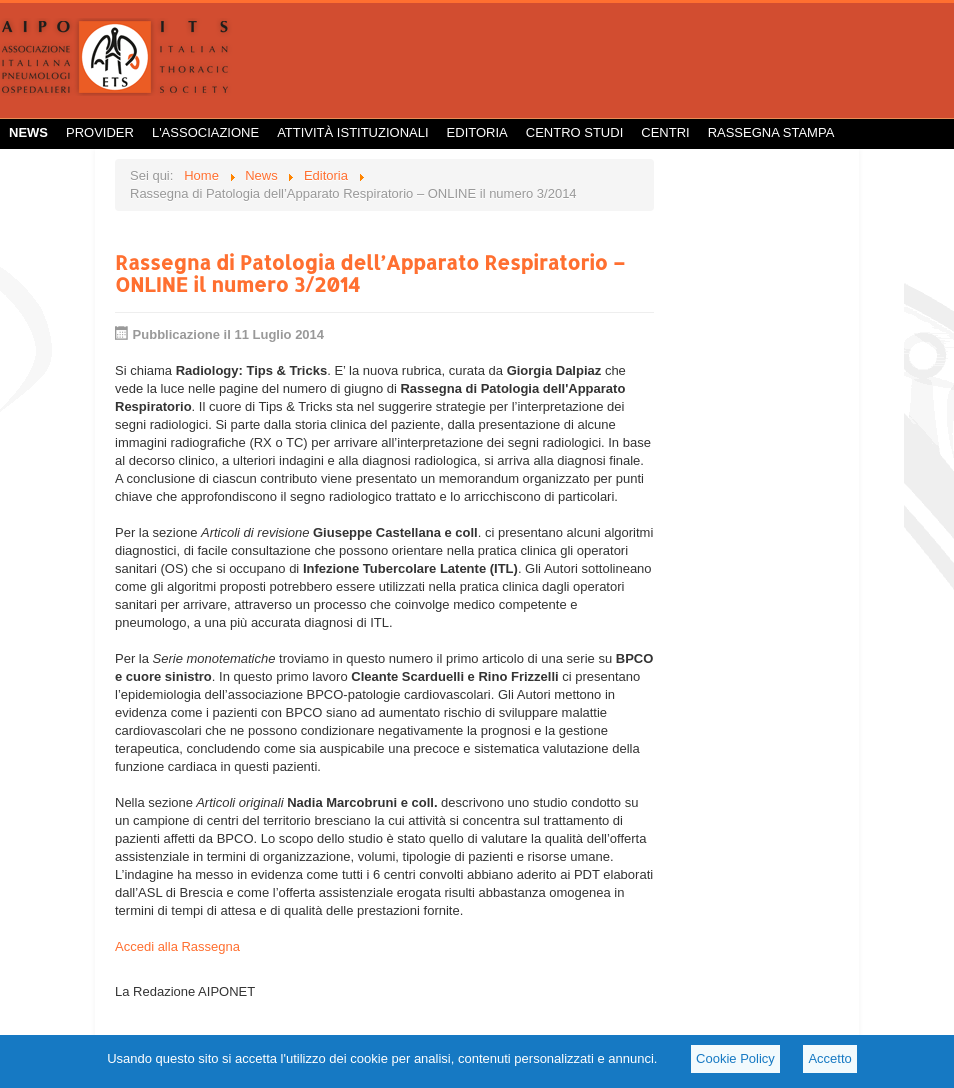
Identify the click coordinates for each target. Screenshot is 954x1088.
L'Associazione (205, 132)
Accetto (829, 1058)
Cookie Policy (735, 1058)
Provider (100, 132)
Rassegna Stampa (771, 132)
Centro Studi (575, 132)
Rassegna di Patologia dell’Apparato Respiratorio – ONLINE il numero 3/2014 (370, 273)
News (28, 132)
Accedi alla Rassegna (177, 946)
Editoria (477, 132)
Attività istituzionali (352, 132)
